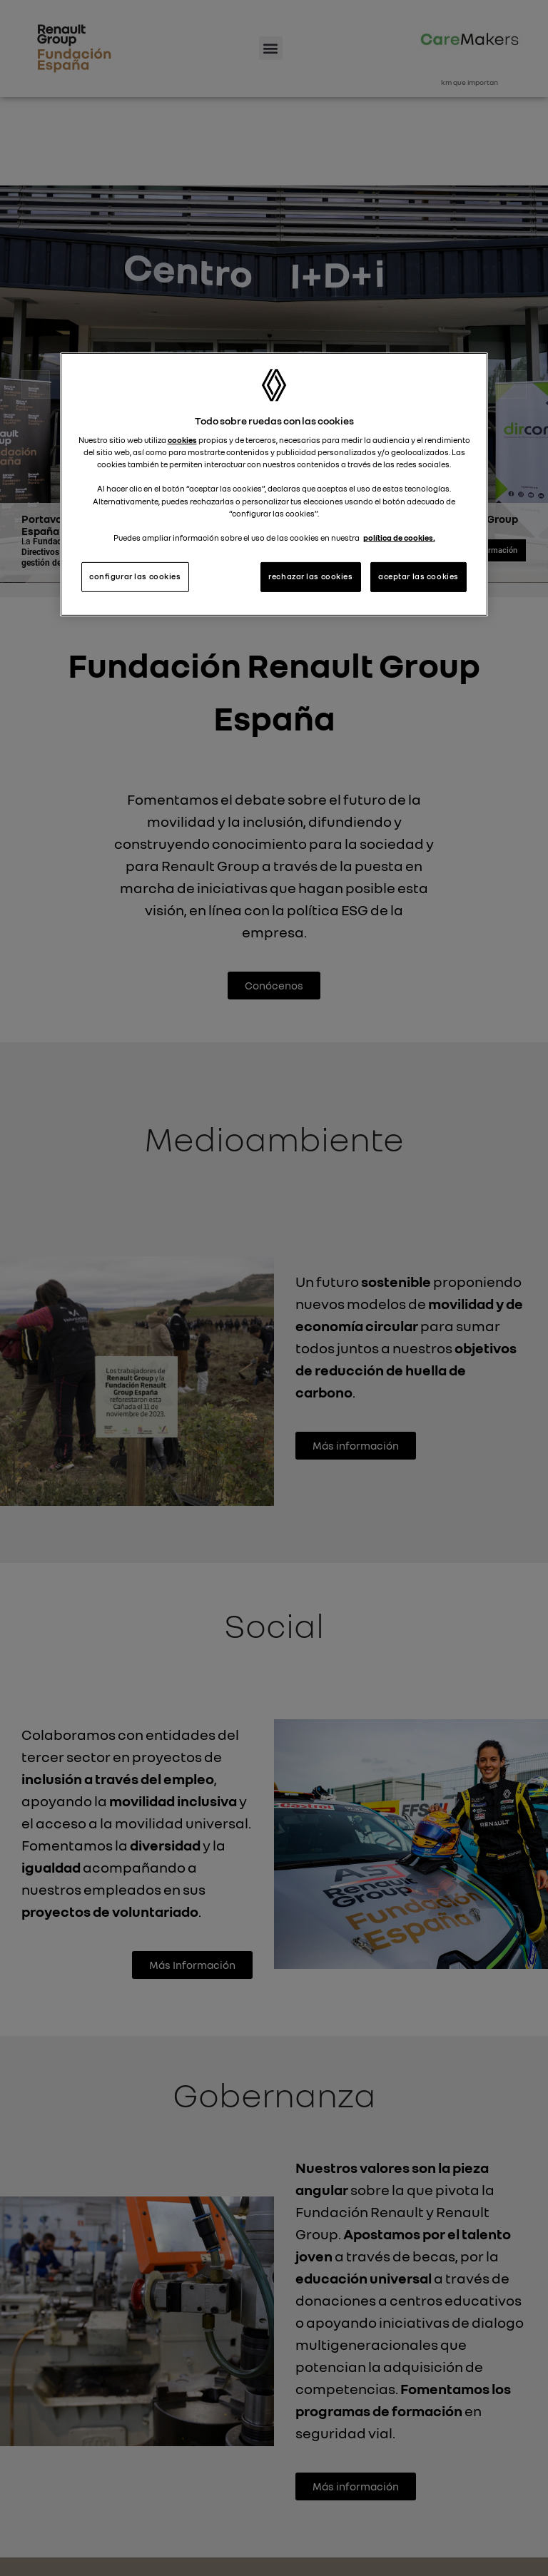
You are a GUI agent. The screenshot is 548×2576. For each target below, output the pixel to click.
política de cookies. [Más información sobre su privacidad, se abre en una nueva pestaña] (399, 538)
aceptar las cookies (418, 576)
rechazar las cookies (310, 576)
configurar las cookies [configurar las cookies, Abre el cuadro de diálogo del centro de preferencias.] (135, 576)
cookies (182, 440)
